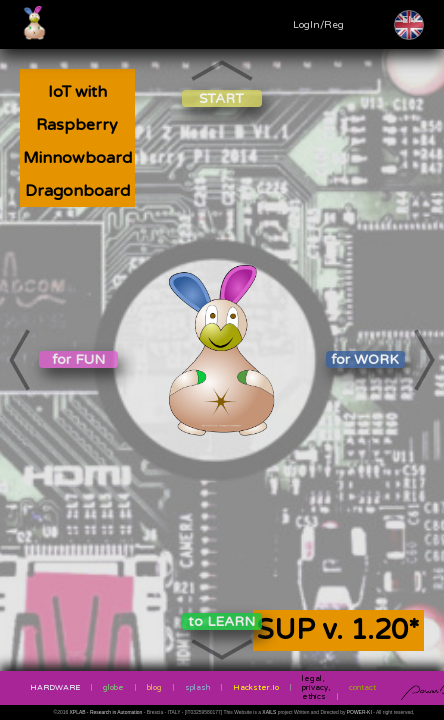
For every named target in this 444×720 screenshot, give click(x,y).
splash (197, 687)
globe (113, 687)
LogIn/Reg (318, 25)
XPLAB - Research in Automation (107, 712)
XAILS (269, 712)
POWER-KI (359, 712)
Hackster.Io (256, 687)
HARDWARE (55, 687)
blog (154, 687)
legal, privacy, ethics (316, 687)
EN (409, 20)
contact (362, 687)
